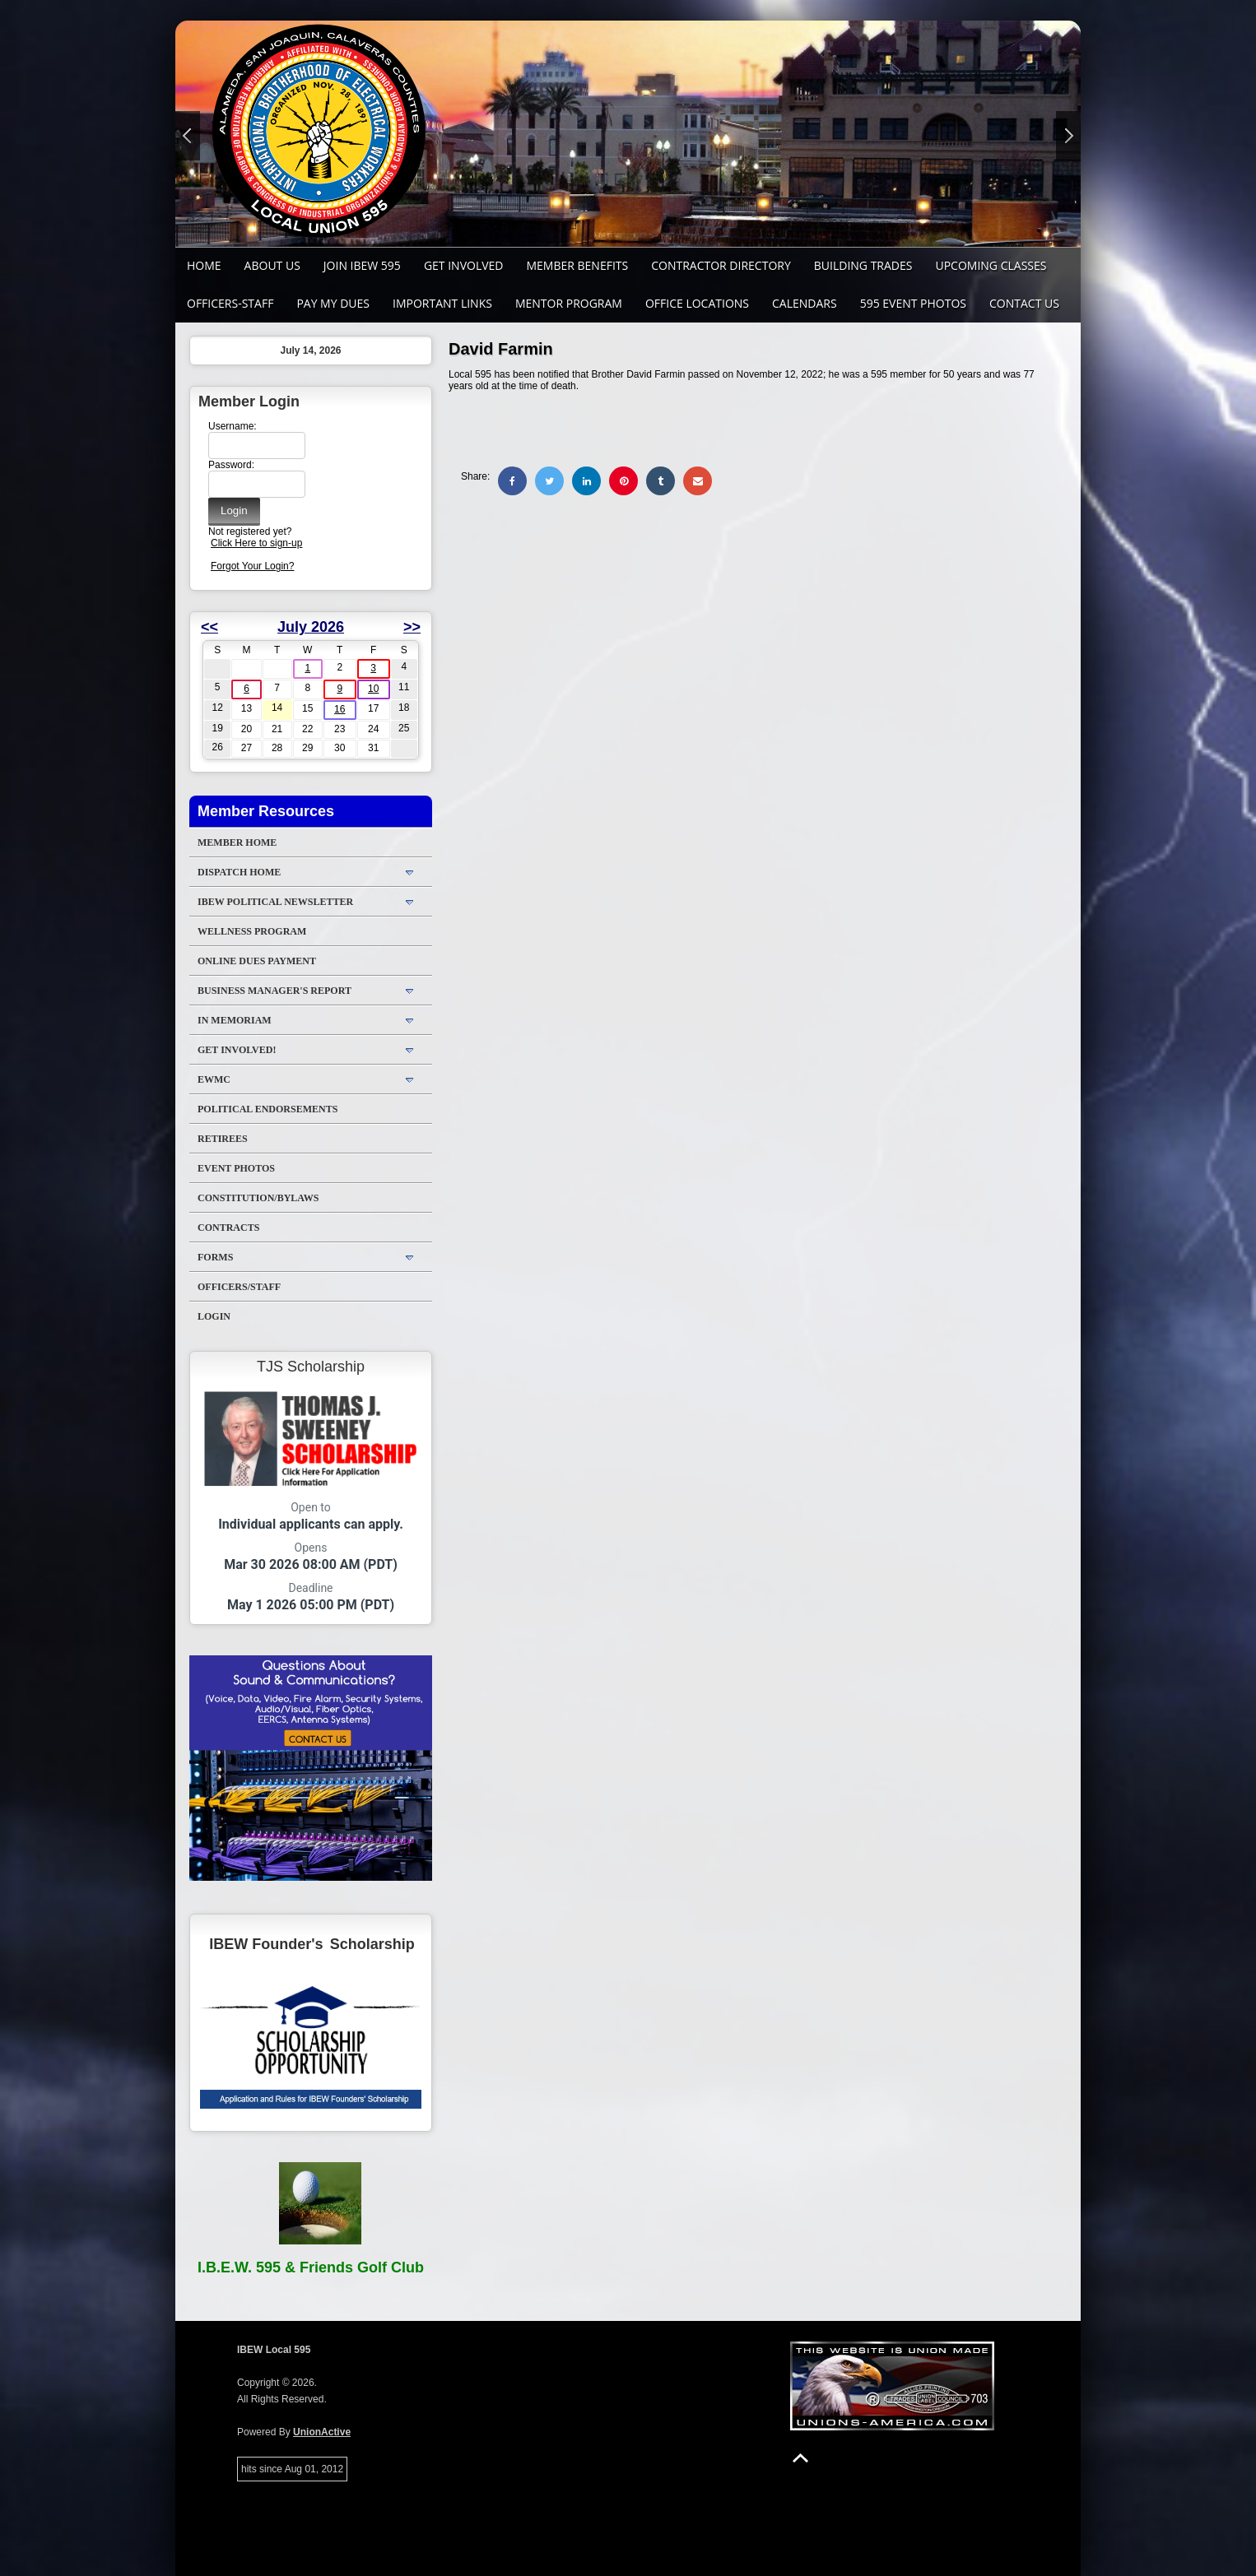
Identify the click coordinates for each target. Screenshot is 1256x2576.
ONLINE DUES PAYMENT (257, 961)
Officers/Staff (239, 1287)
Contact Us (1024, 303)
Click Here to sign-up (256, 543)
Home (204, 265)
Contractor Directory (721, 265)
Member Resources (266, 811)
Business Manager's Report (274, 990)
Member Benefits (577, 265)
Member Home (237, 842)
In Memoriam (235, 1020)
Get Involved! (237, 1050)
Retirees (223, 1138)
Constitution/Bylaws (258, 1198)
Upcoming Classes (990, 265)
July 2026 (310, 627)
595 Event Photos (913, 303)
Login (214, 1316)
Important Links (442, 303)
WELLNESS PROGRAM (252, 931)
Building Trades (863, 265)
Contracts (228, 1227)
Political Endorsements (267, 1109)
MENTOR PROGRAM (568, 303)
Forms (215, 1257)
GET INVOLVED (464, 265)
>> (412, 627)
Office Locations (697, 303)
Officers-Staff (230, 303)
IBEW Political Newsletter (275, 901)
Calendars (804, 303)
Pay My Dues (333, 303)
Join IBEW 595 (362, 265)
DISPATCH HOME (239, 872)
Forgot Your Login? (252, 566)
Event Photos (236, 1168)
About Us (272, 265)
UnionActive (322, 2432)
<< (209, 627)
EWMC (214, 1079)
